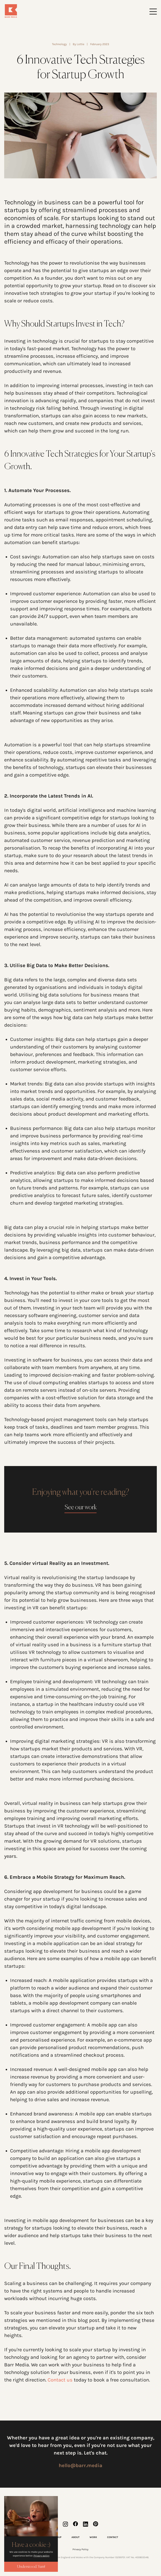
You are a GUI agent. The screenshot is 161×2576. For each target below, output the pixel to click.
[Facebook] (75, 2524)
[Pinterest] (95, 2524)
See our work (81, 1507)
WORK (93, 2537)
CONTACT (112, 2537)
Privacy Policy (80, 2549)
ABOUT (75, 2537)
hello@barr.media (80, 2465)
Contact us (60, 2380)
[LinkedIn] (85, 2524)
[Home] (42, 11)
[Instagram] (65, 2524)
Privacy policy (41, 2555)
